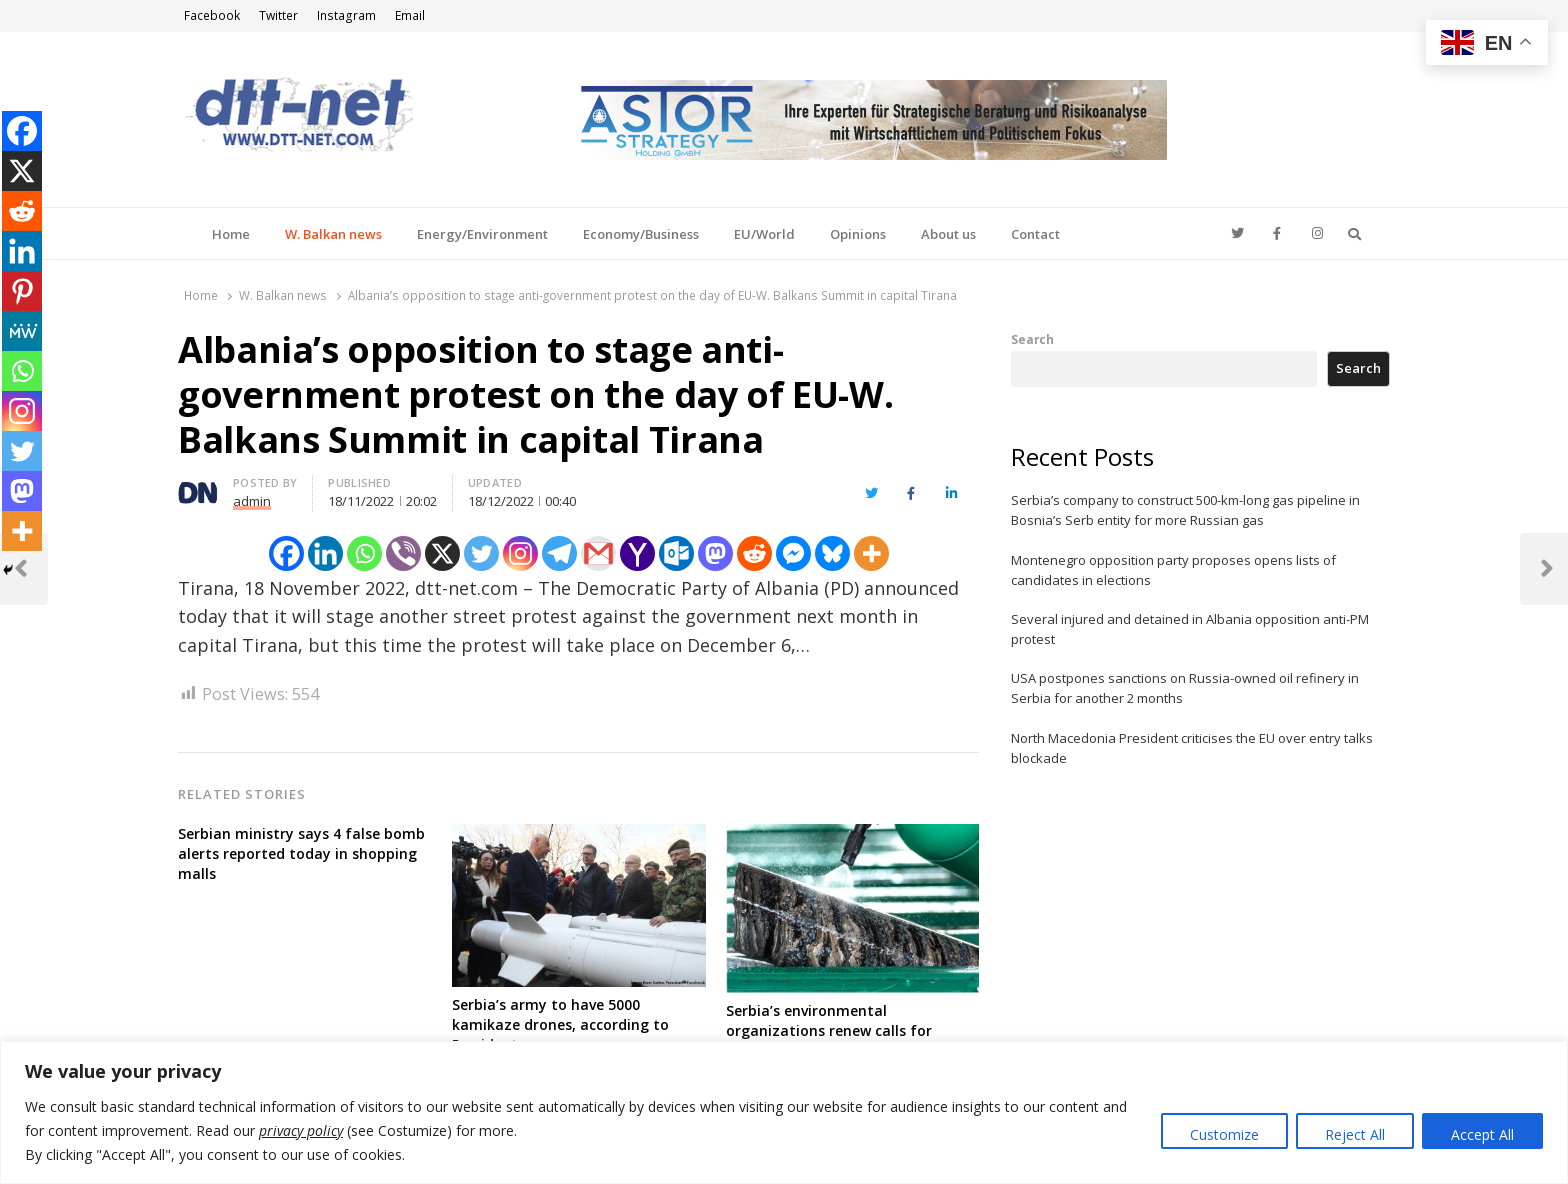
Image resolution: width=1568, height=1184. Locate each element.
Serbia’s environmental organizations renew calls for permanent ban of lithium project (845, 1030)
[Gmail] (598, 553)
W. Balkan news (333, 234)
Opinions (858, 234)
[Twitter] (481, 553)
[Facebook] (286, 553)
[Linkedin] (325, 553)
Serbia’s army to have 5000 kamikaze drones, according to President (560, 1024)
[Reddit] (754, 553)
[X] (442, 553)
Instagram (346, 15)
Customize (1224, 1134)
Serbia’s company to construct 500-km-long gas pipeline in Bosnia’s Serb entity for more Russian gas (1185, 510)
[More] (871, 553)
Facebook (212, 15)
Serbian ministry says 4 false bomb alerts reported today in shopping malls (301, 853)
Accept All (1482, 1134)
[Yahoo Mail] (637, 553)
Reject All (1355, 1134)
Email (410, 15)
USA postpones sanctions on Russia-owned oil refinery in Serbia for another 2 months (1185, 688)
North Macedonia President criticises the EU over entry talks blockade (1192, 748)
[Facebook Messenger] (793, 553)
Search (1032, 339)
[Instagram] (520, 553)
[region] (784, 1112)
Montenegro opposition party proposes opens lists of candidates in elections (1173, 570)
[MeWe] (22, 331)
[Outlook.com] (676, 553)
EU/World (764, 234)
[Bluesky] (832, 553)
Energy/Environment (482, 234)
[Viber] (403, 553)
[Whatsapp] (364, 553)
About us (948, 234)
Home (231, 234)
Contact (1035, 234)
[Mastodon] (715, 553)
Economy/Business (641, 234)
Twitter (278, 15)
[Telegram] (559, 553)
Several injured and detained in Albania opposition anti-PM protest (1190, 629)
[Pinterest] (22, 291)
